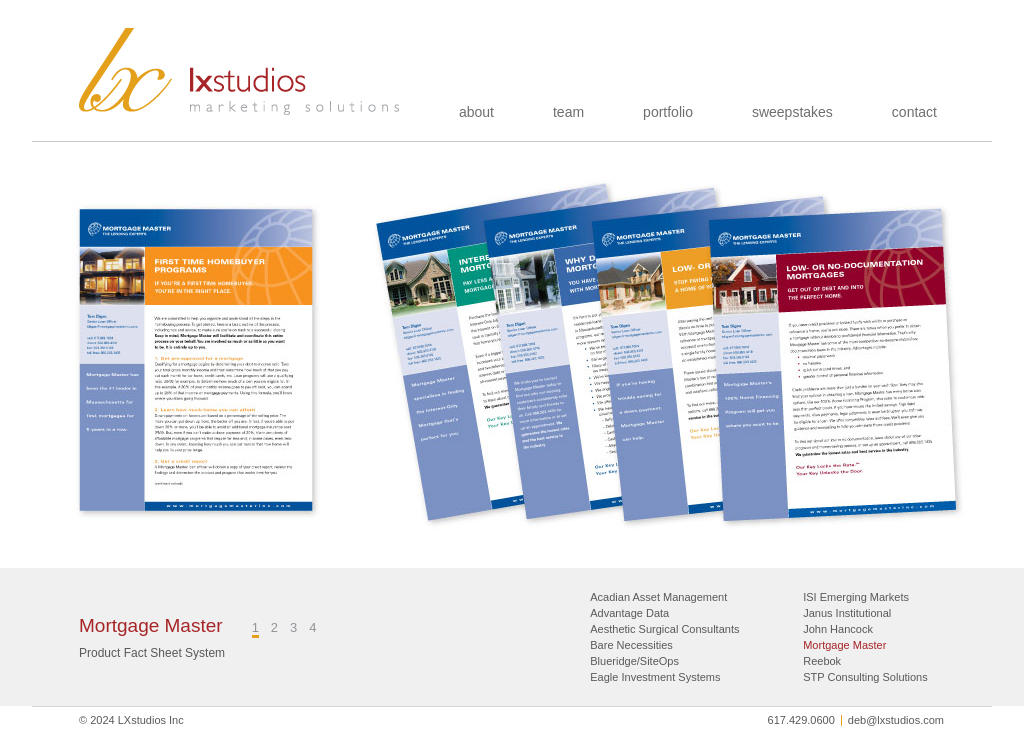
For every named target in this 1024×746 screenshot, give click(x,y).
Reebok (822, 661)
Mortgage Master (844, 645)
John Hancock (838, 629)
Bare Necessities (631, 645)
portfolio (668, 112)
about (476, 112)
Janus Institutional (847, 613)
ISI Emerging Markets (856, 597)
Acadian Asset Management (658, 597)
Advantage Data (629, 613)
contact (914, 112)
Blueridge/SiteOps (634, 661)
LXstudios (240, 71)
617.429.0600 (801, 720)
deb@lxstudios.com (896, 720)
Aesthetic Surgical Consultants (664, 629)
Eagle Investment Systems (655, 677)
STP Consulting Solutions (865, 677)
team (568, 112)
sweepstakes (792, 112)
